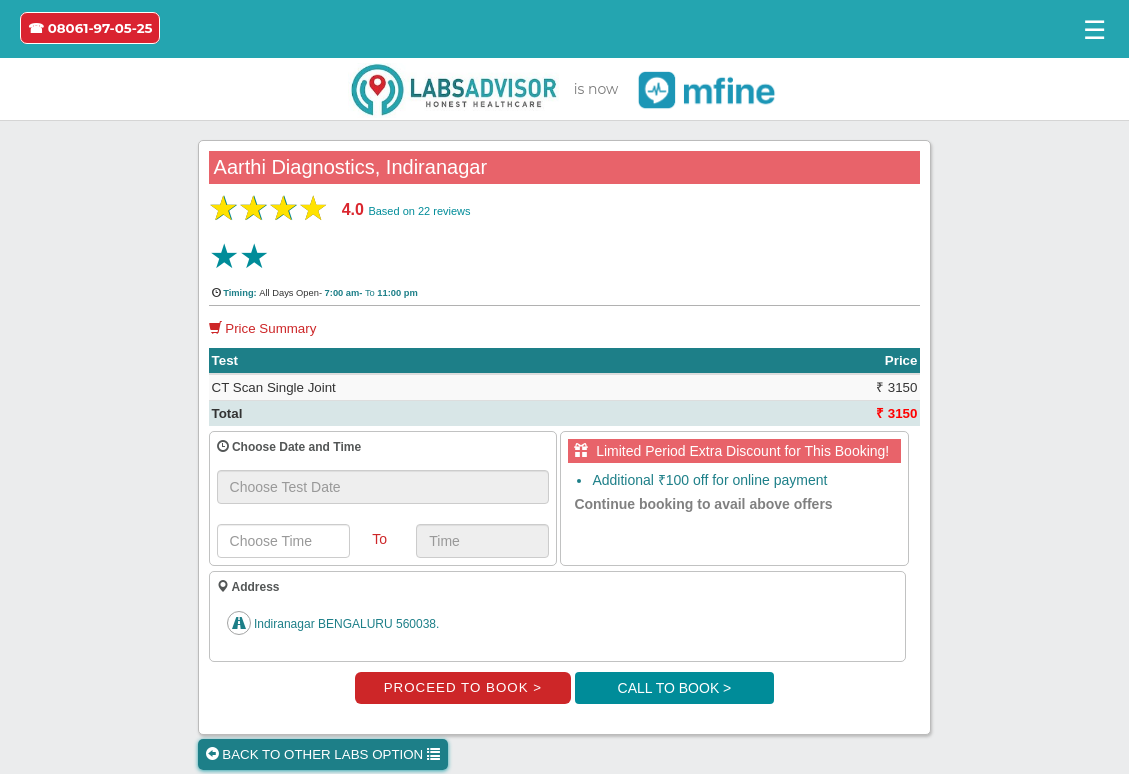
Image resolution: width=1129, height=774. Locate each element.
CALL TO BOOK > (675, 688)
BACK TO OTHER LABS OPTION (323, 754)
